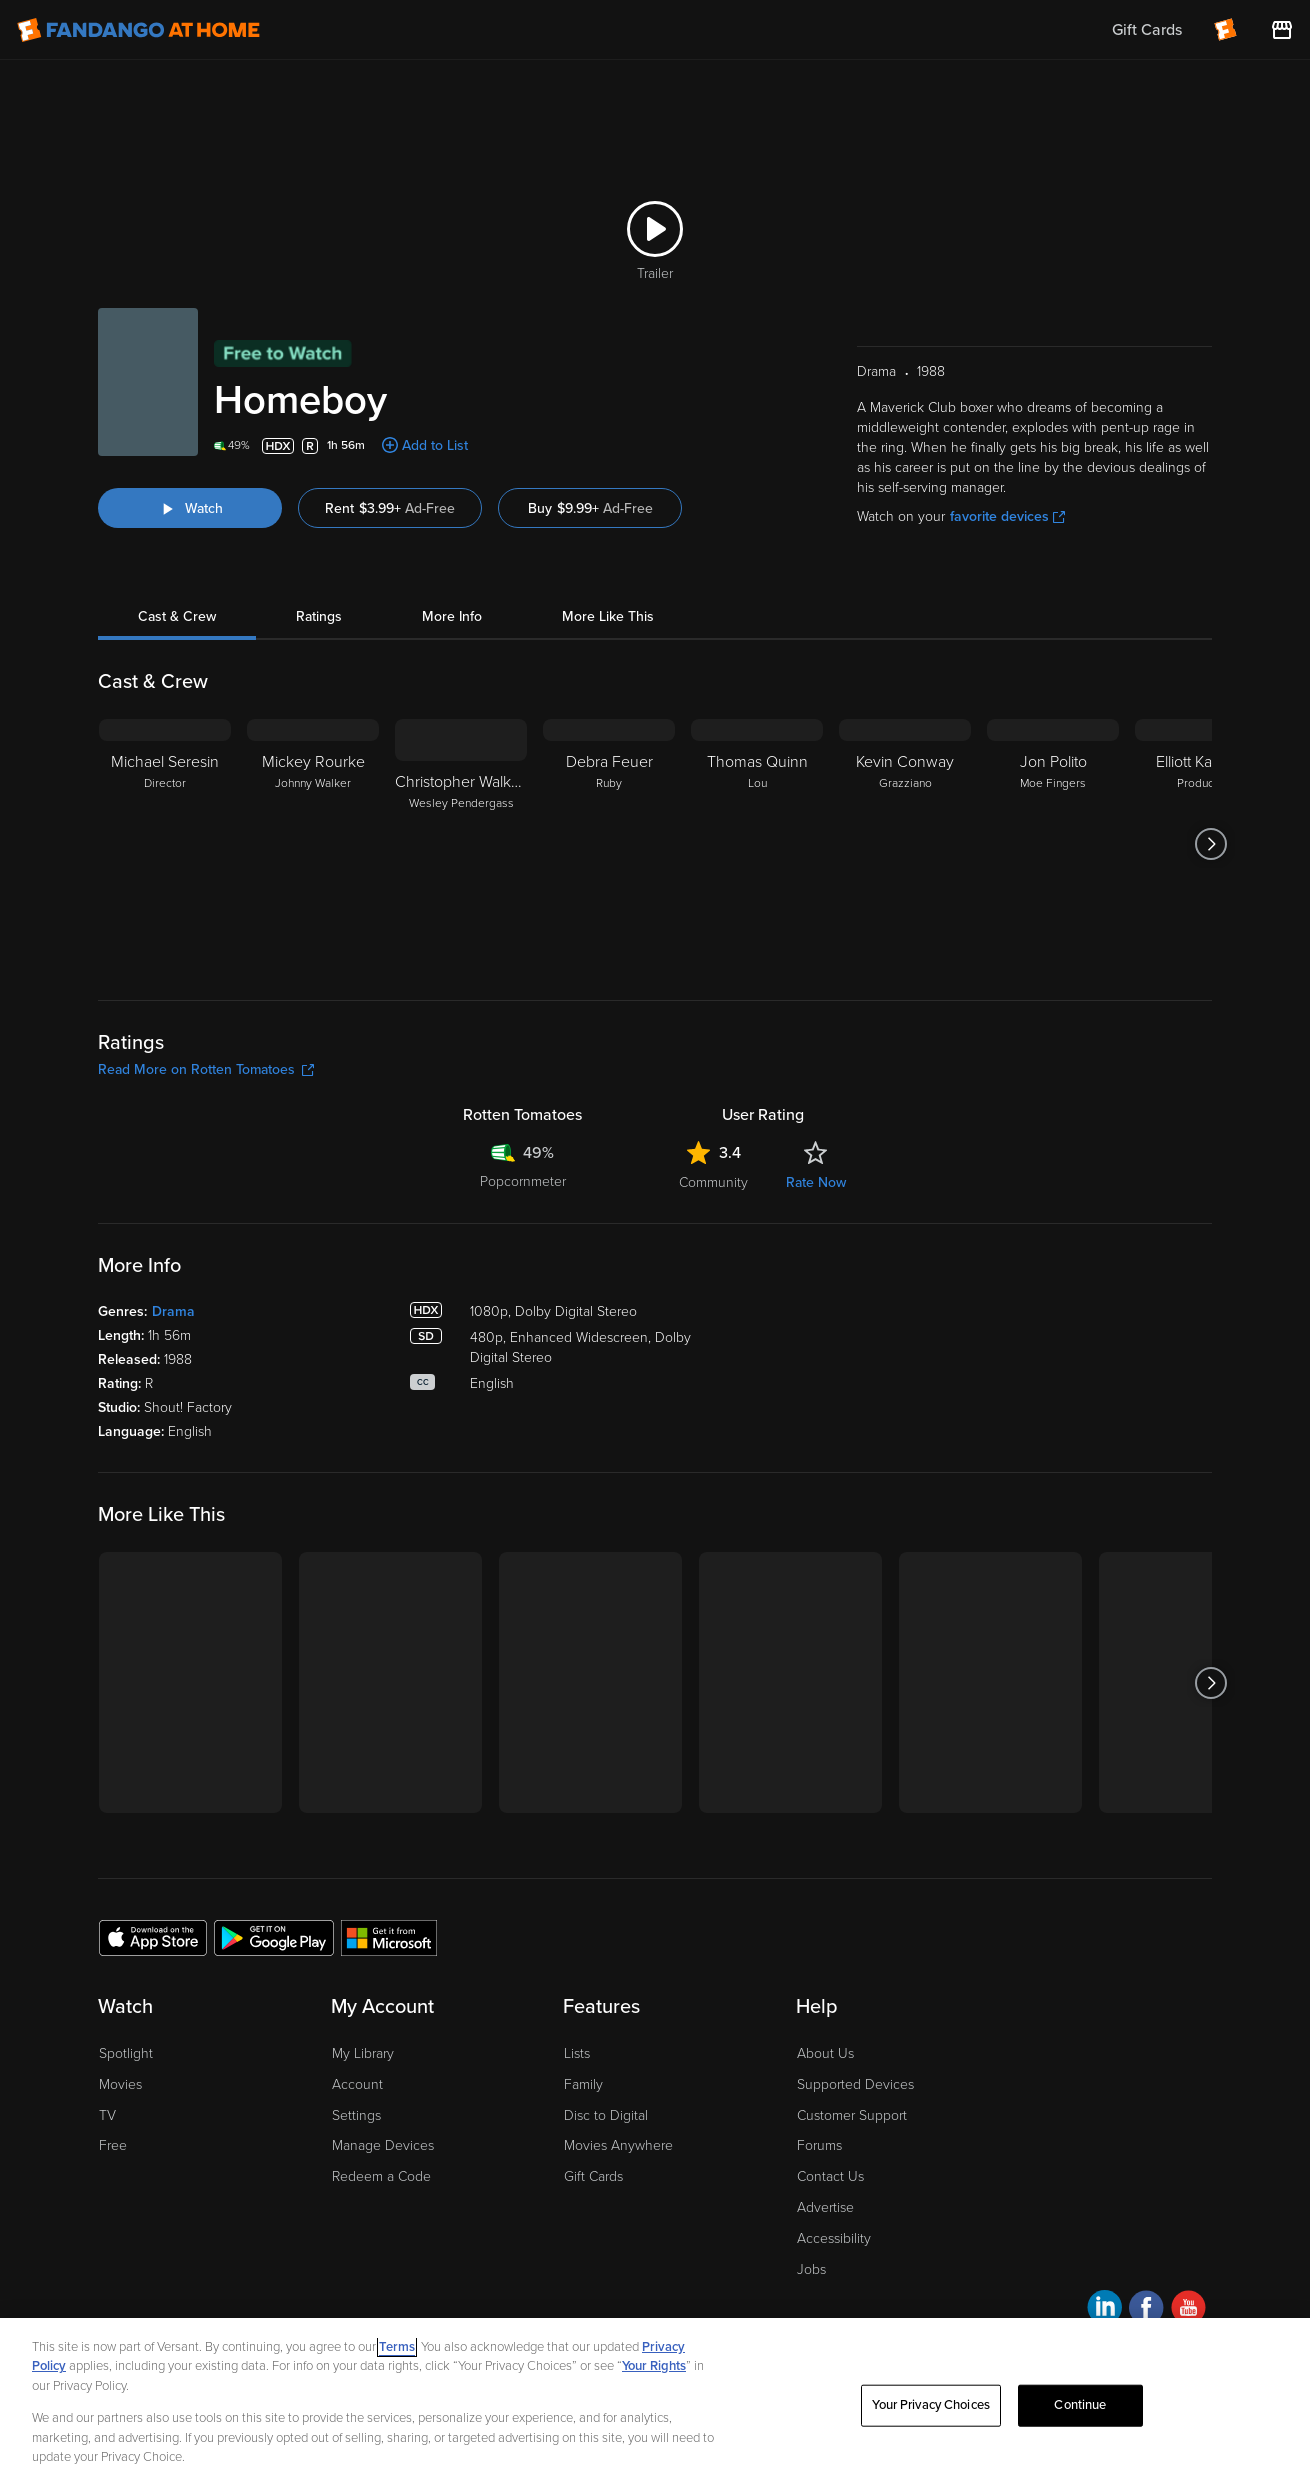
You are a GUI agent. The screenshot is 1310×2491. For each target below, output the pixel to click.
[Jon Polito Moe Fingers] (1053, 844)
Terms (397, 2347)
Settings (356, 2115)
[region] (655, 2404)
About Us (825, 2053)
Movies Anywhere (618, 2145)
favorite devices (1007, 516)
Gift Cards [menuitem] (1147, 30)
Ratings (319, 616)
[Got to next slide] (1211, 844)
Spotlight (126, 2053)
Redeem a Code (381, 2176)
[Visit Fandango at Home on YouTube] (1188, 2310)
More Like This (608, 616)
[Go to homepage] (138, 30)
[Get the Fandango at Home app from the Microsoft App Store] (389, 1937)
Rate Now (816, 1182)
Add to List (435, 445)
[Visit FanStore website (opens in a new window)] (1282, 30)
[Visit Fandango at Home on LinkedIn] (1104, 2310)
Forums (819, 2145)
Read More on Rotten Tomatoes (206, 1069)
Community (713, 1182)
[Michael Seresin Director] (165, 844)
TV (107, 2115)
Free (113, 2145)
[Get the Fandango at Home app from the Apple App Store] (153, 1937)
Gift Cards (593, 2176)
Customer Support (852, 2115)
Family (583, 2084)
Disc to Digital (606, 2115)
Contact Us (830, 2176)
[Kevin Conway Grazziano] (905, 844)
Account (357, 2084)
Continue (1080, 2405)
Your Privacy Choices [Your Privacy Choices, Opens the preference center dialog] (931, 2405)
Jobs (811, 2269)
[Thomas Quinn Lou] (757, 844)
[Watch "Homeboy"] (190, 508)
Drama (173, 1311)
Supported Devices (855, 2084)
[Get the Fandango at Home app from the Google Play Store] (274, 1937)
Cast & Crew (177, 616)
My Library (363, 2053)
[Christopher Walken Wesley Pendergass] (461, 844)
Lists (577, 2053)
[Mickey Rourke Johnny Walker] (313, 844)
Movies (120, 2084)
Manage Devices (383, 2145)
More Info (452, 616)
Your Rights (654, 2366)
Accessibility (834, 2238)
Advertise (825, 2207)
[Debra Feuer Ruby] (609, 844)
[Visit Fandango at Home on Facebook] (1146, 2310)
